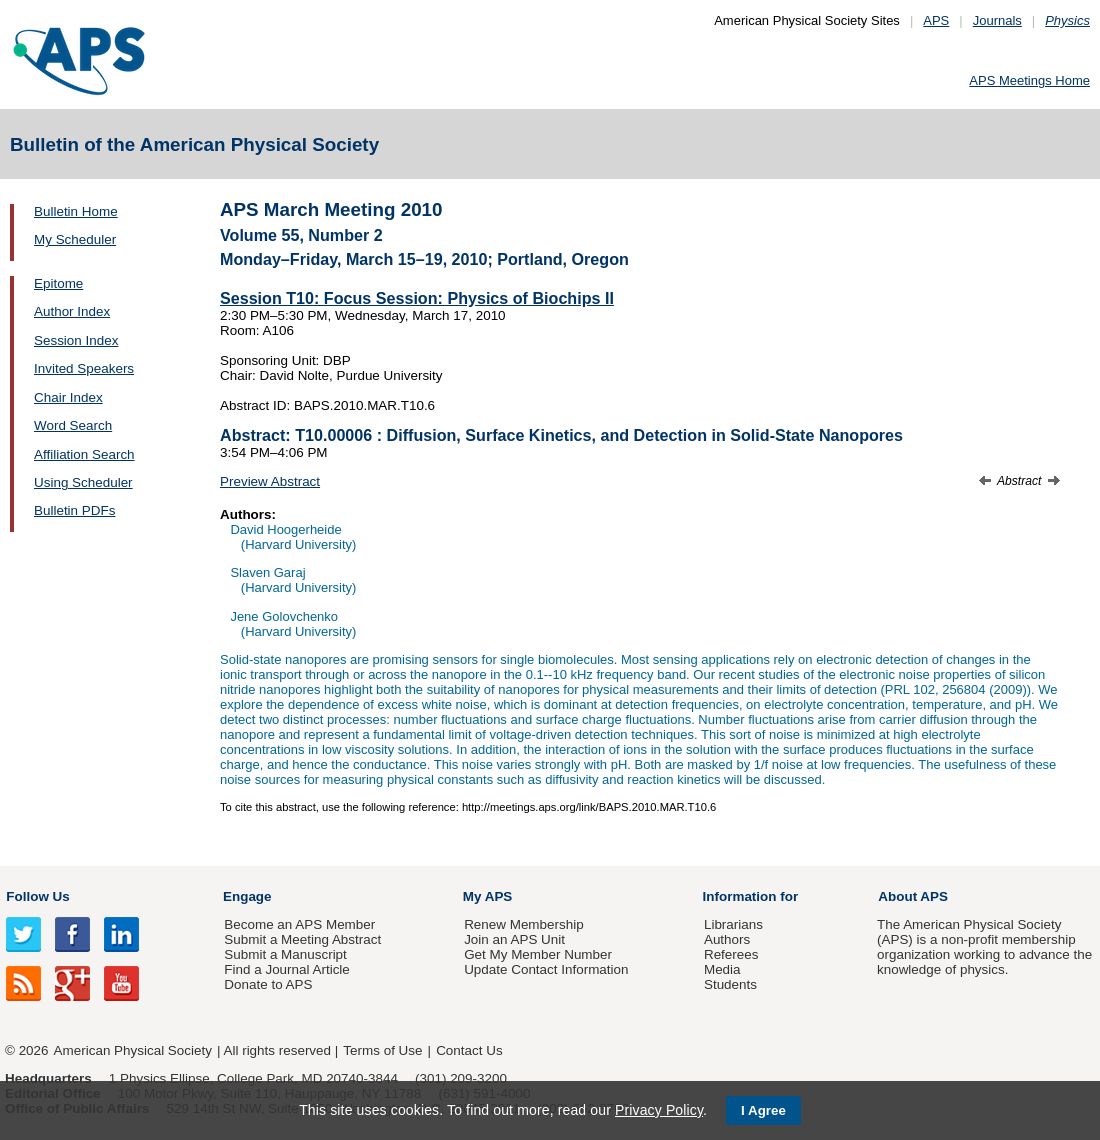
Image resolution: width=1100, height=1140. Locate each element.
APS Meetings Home (1029, 80)
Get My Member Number (538, 954)
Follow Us (37, 896)
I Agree (763, 1110)
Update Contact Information (546, 969)
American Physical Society (133, 1050)
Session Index (76, 340)
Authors (727, 939)
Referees (731, 954)
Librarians (733, 924)
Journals (997, 20)
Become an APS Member (299, 924)
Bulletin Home (76, 211)
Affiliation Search (84, 454)
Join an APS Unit (514, 939)
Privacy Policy (659, 1110)
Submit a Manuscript (285, 954)
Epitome (58, 283)
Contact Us (469, 1050)
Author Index (72, 311)
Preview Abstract (270, 481)
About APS (913, 896)
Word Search (73, 425)
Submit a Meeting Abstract (302, 939)
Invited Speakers (84, 368)
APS (936, 20)
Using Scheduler (83, 482)
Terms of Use (382, 1050)
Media (722, 969)
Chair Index (68, 397)
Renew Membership (524, 924)
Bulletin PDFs (74, 510)
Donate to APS (268, 984)
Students (730, 984)
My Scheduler (75, 239)
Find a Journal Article (286, 969)
